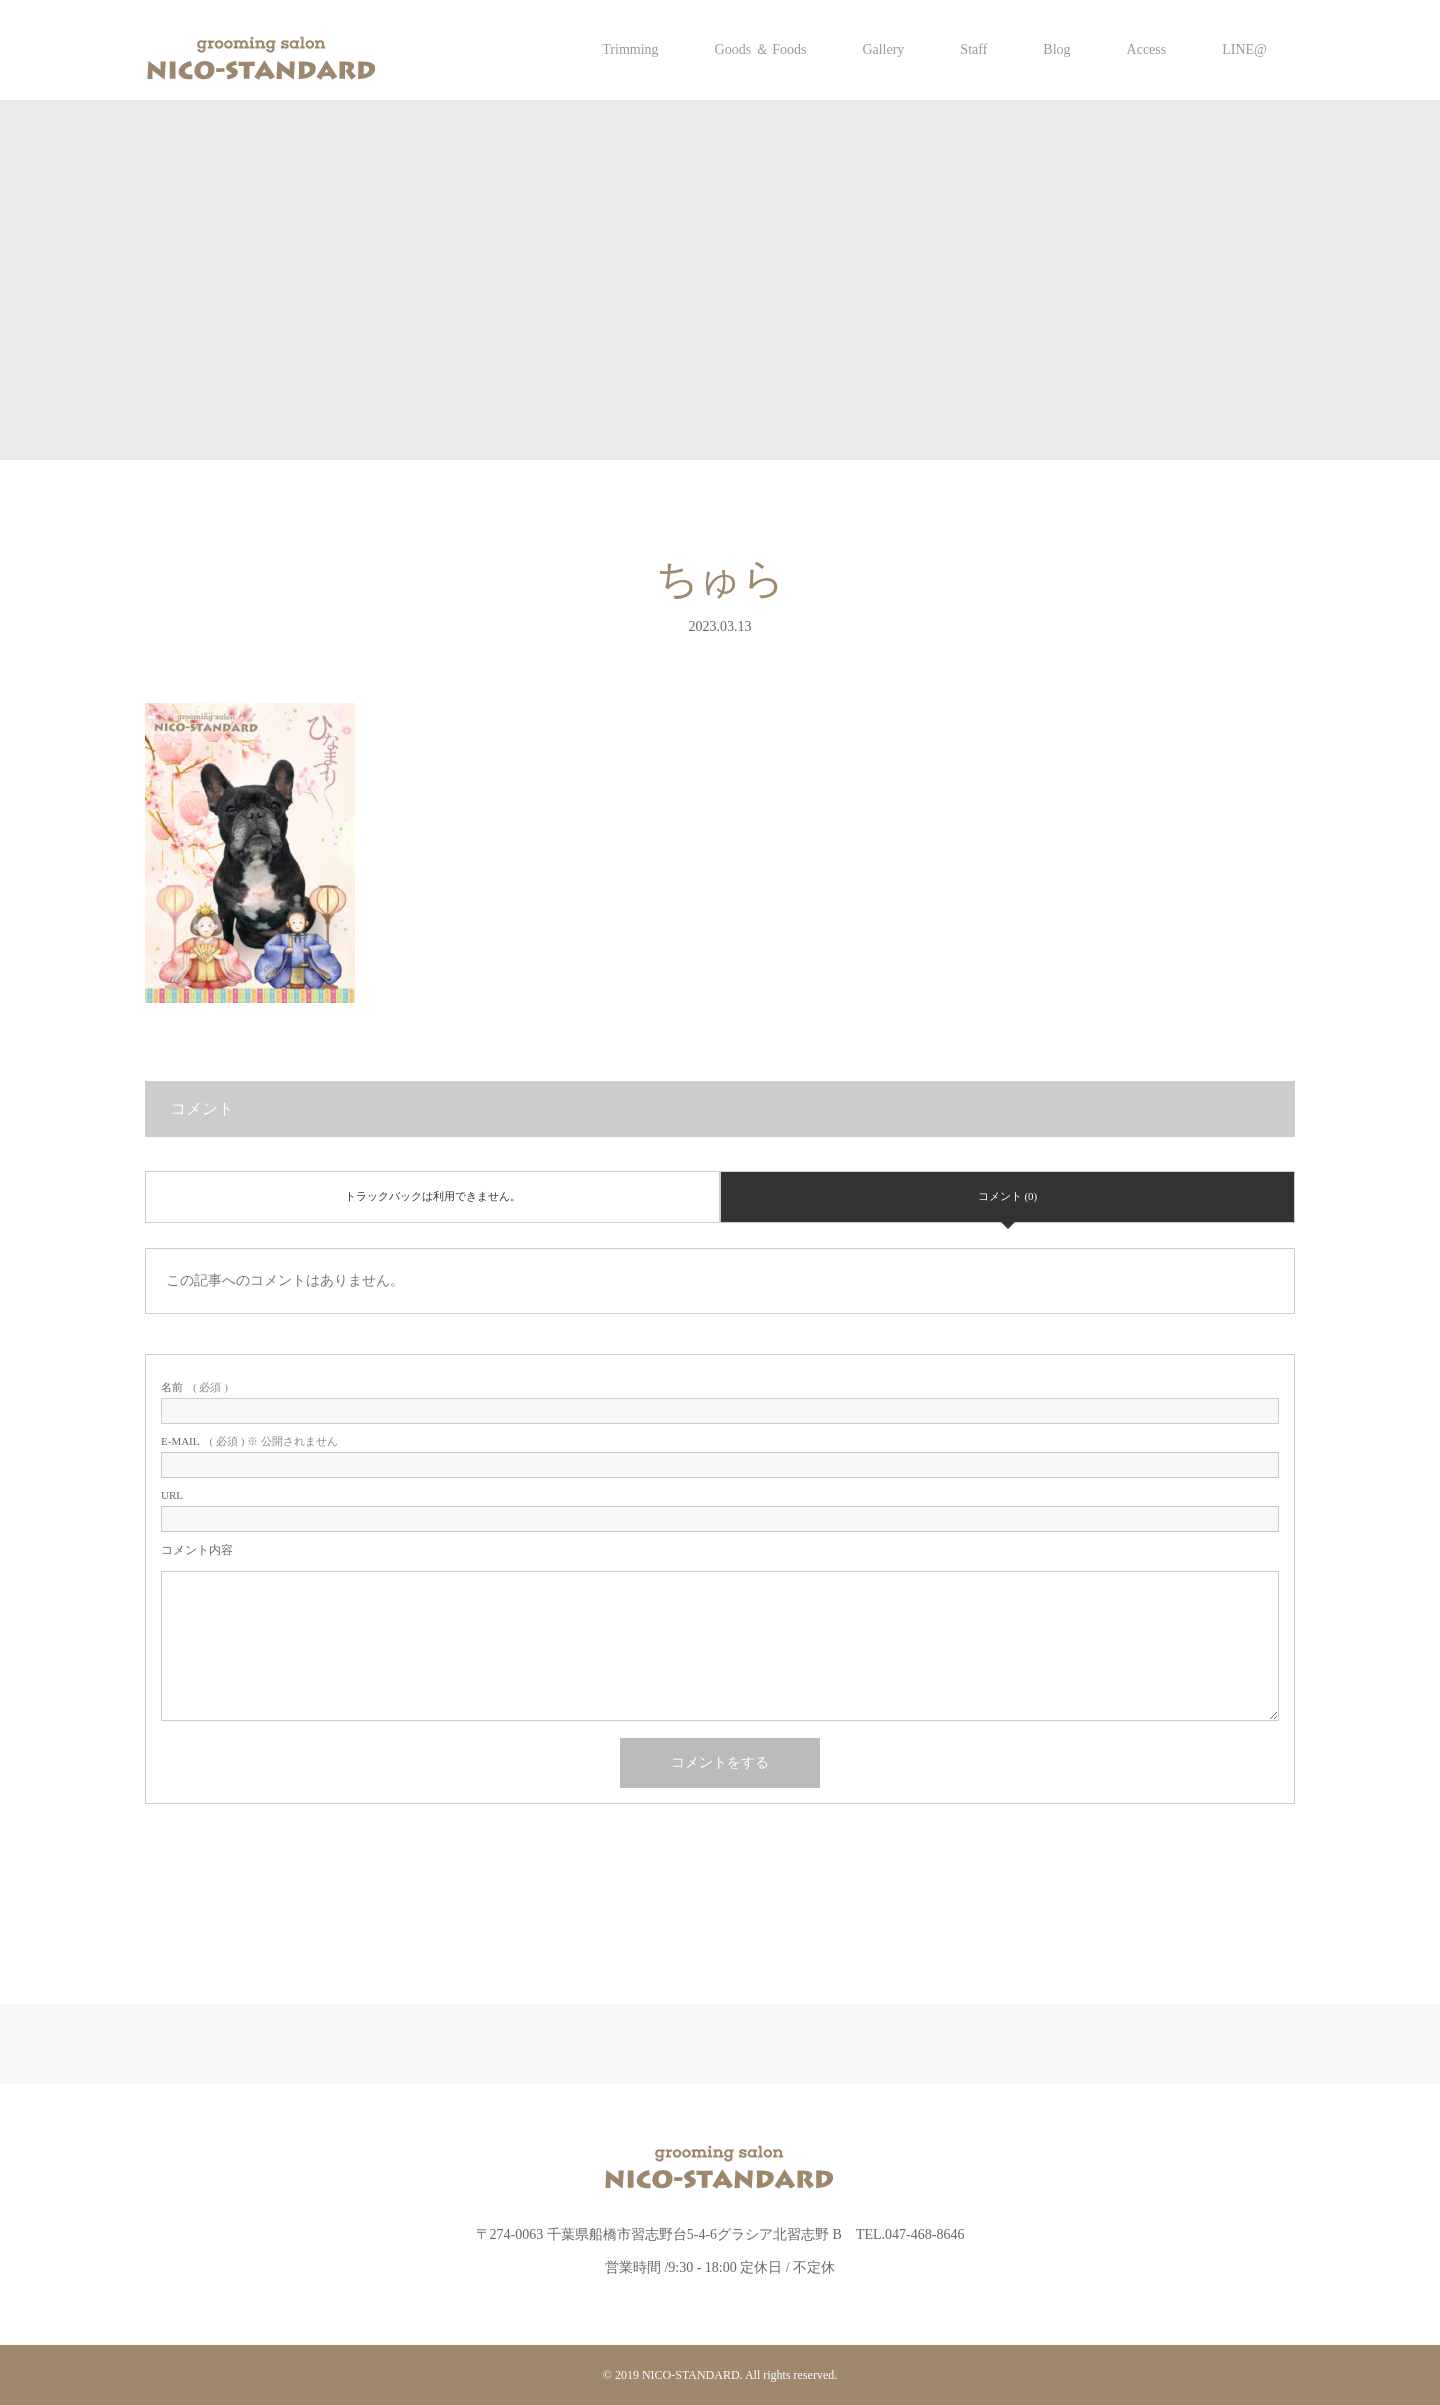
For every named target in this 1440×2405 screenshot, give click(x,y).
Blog (1056, 49)
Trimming (630, 49)
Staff (973, 49)
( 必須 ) (194, 1387)
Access (1147, 49)
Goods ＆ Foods (761, 49)
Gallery (883, 49)
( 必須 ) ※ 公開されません (249, 1441)
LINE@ (1244, 49)
